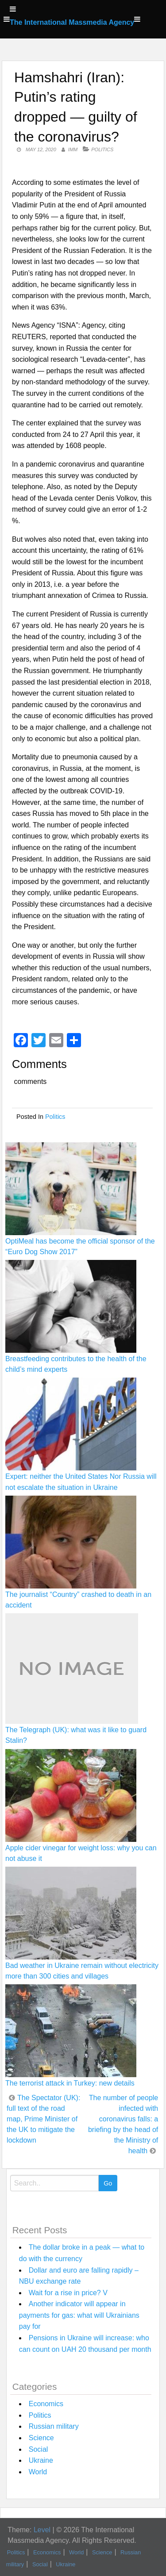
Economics (46, 2404)
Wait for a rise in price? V (68, 2293)
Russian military (54, 2426)
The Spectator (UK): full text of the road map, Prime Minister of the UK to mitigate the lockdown (43, 2119)
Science (41, 2438)
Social (38, 2449)
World (38, 2472)
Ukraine (41, 2460)
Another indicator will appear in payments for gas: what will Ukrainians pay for (79, 2315)
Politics (102, 149)
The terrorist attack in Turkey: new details (70, 2083)
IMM (72, 149)
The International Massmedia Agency (72, 22)
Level (42, 2530)
